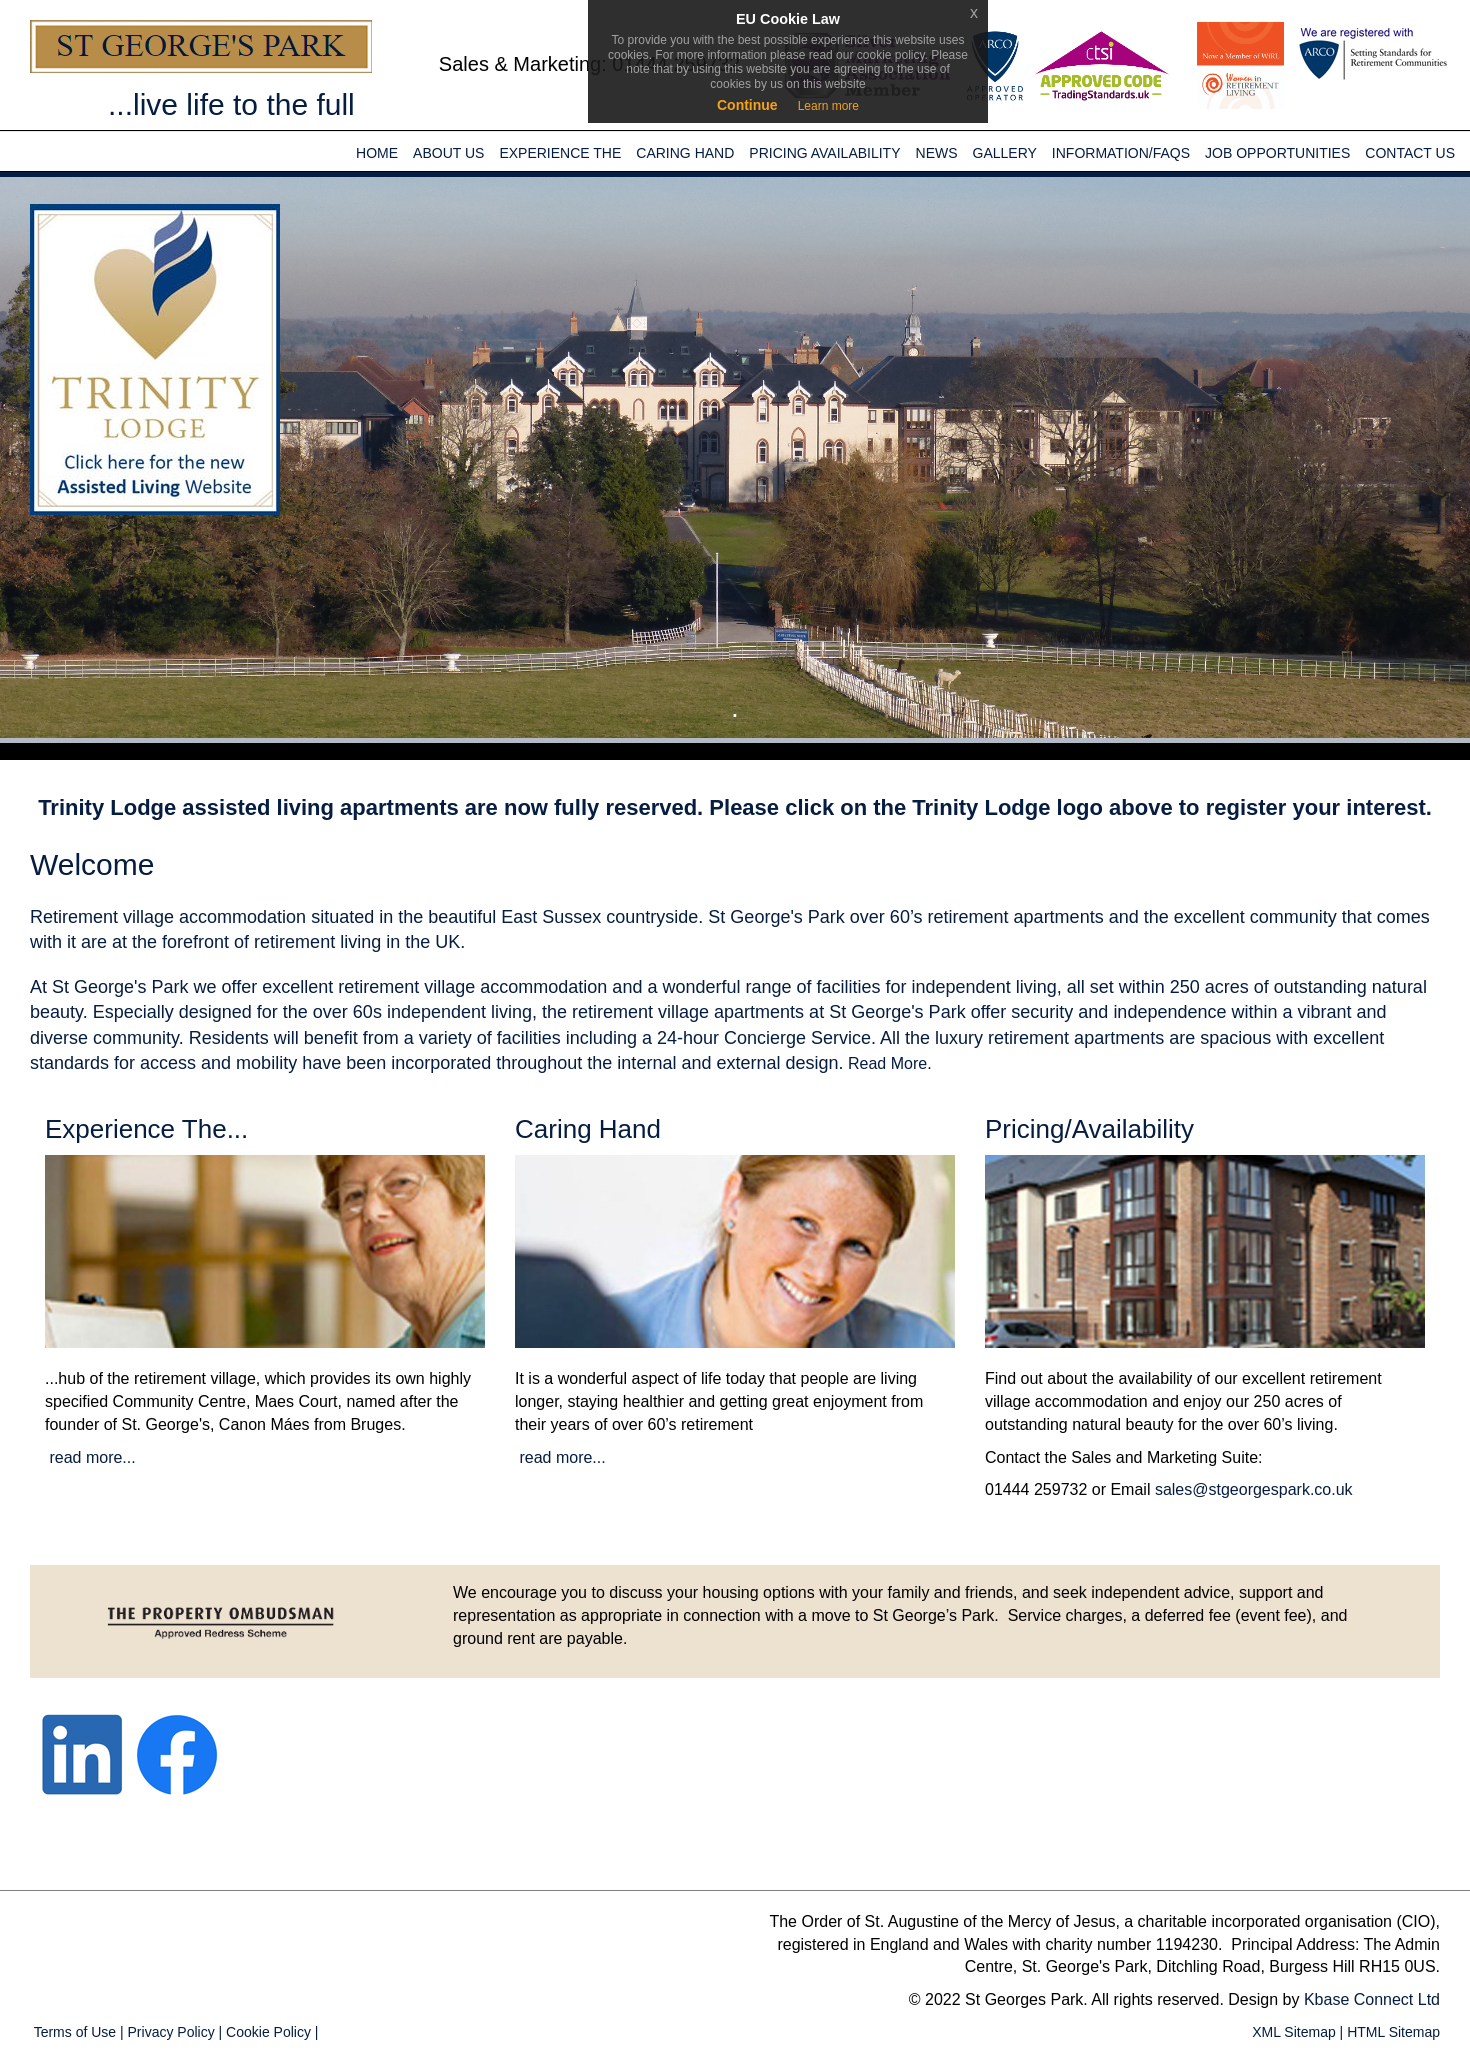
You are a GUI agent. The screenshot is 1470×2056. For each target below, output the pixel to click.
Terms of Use (73, 2032)
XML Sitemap (1291, 2032)
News (937, 153)
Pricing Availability (824, 153)
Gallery (1005, 153)
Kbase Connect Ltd (1372, 1999)
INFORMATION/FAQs (1121, 153)
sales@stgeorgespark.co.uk (1254, 1489)
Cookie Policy (266, 2032)
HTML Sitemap (1391, 2032)
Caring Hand (685, 153)
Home (377, 153)
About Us (448, 153)
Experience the (560, 153)
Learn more (828, 106)
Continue (747, 105)
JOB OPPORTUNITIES (1277, 153)
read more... (90, 1457)
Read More (887, 1063)
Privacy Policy (169, 2032)
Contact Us (1410, 153)
